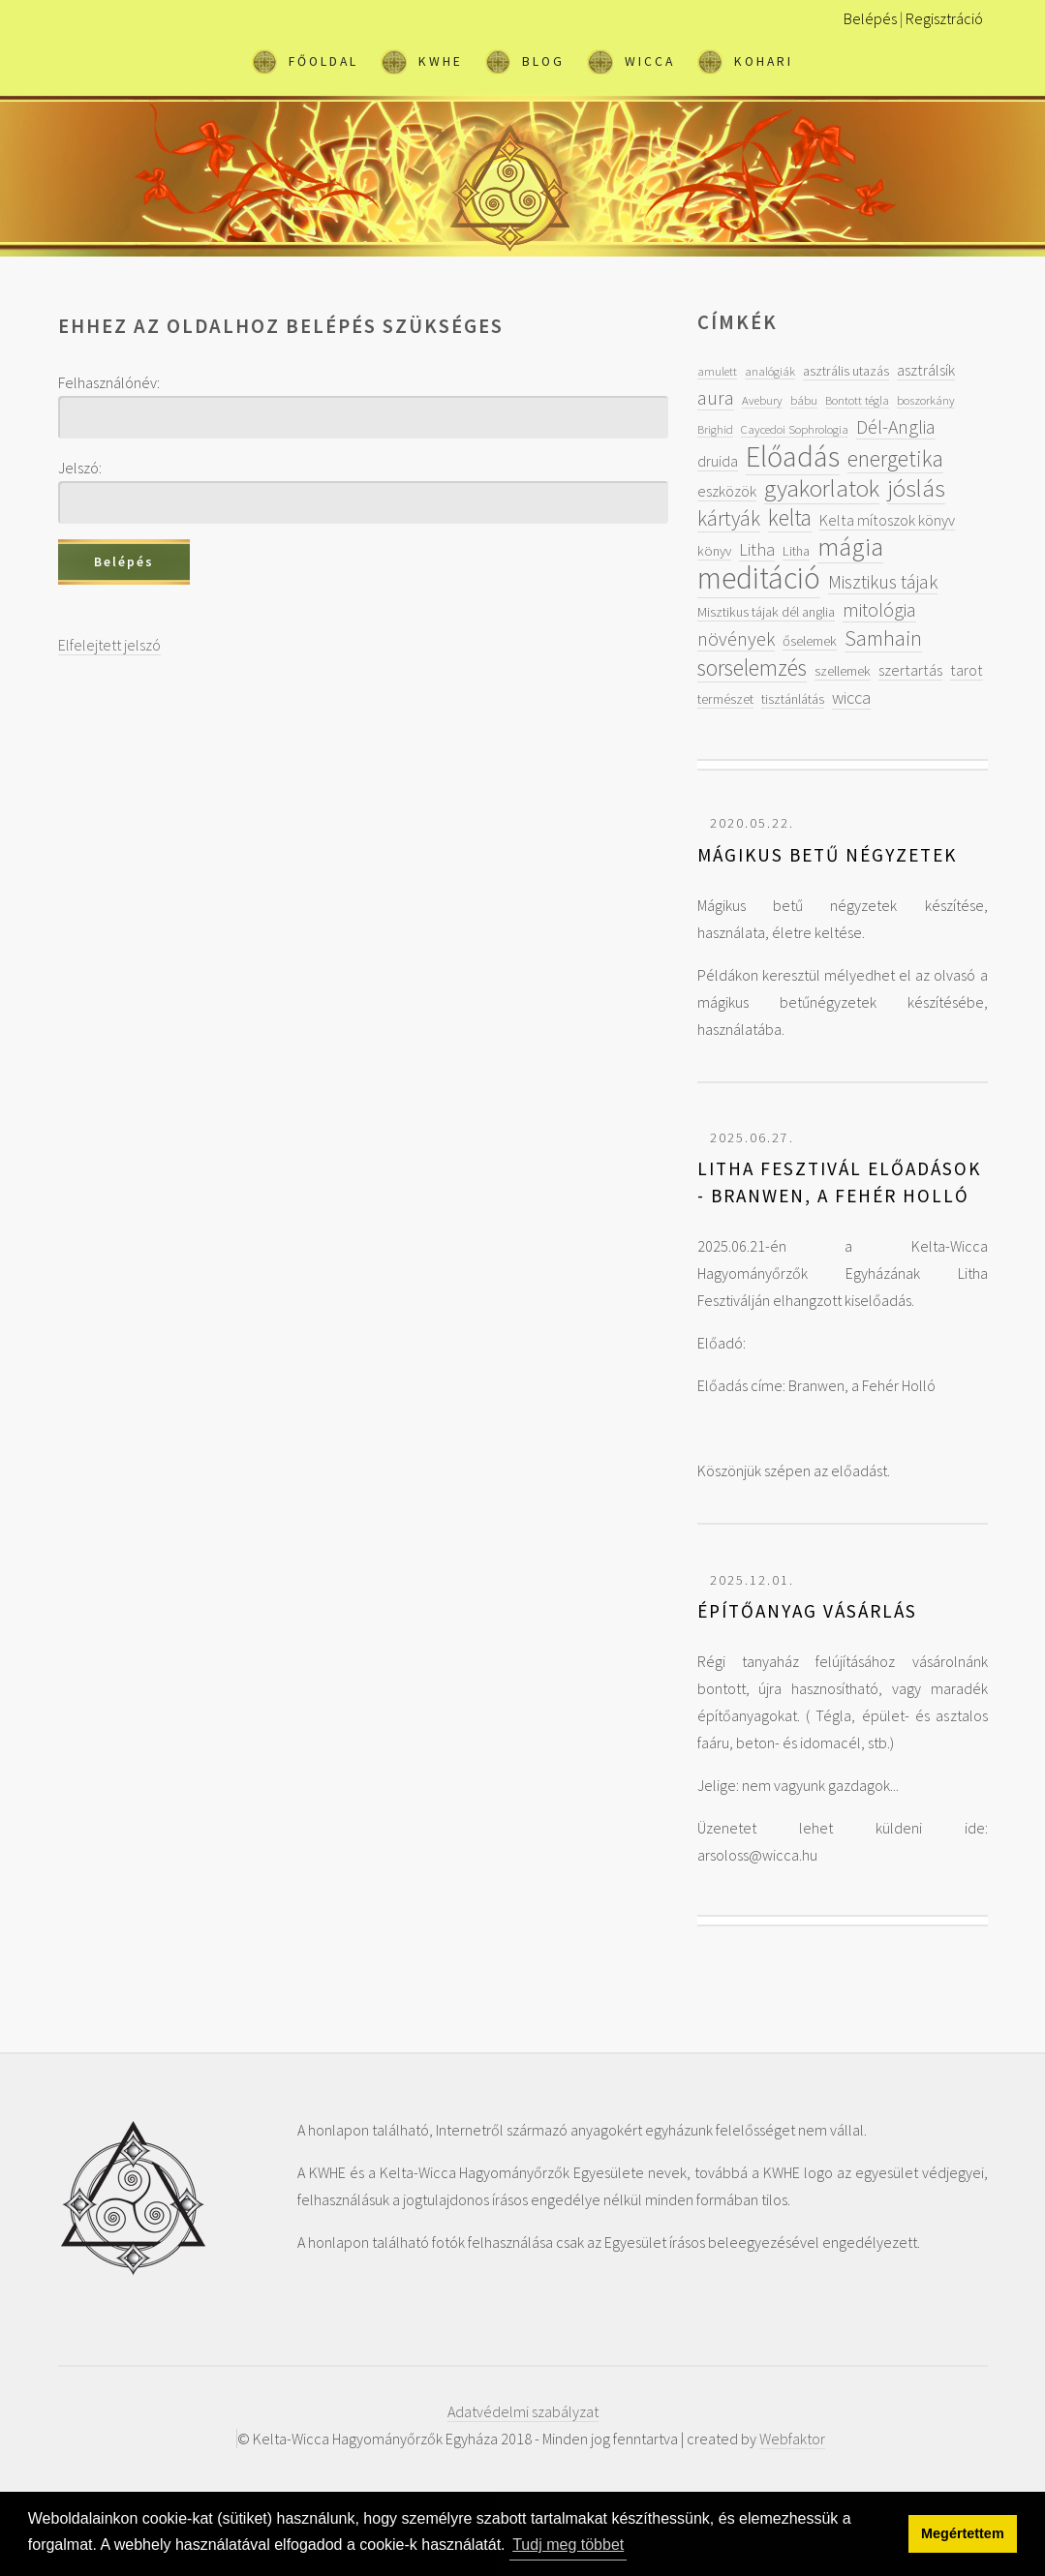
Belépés (870, 18)
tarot (966, 670)
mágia (850, 546)
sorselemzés (752, 667)
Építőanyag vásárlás (807, 1610)
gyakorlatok (821, 487)
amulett (717, 371)
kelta (790, 517)
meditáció (758, 578)
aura (715, 397)
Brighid (715, 429)
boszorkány (926, 400)
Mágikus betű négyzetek (827, 854)
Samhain (883, 638)
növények (736, 638)
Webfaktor (792, 2438)
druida (717, 460)
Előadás (793, 456)
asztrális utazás (846, 370)
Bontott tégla (857, 400)
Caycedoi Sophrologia (794, 429)
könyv (714, 551)
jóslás (916, 487)
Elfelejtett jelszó (109, 644)
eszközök (726, 490)
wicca (851, 697)
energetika (895, 458)
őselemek (810, 641)
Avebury (762, 400)
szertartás (910, 670)
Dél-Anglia (896, 426)
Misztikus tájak (882, 581)
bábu (803, 400)
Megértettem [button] (962, 2533)
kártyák (728, 518)
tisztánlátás (792, 699)
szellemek (842, 671)
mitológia (879, 609)
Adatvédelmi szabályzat (523, 2411)
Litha (757, 549)
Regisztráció (944, 18)
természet (725, 699)
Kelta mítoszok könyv (887, 520)
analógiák (770, 371)
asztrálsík (926, 369)
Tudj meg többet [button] (568, 2544)
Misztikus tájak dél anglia (766, 612)
